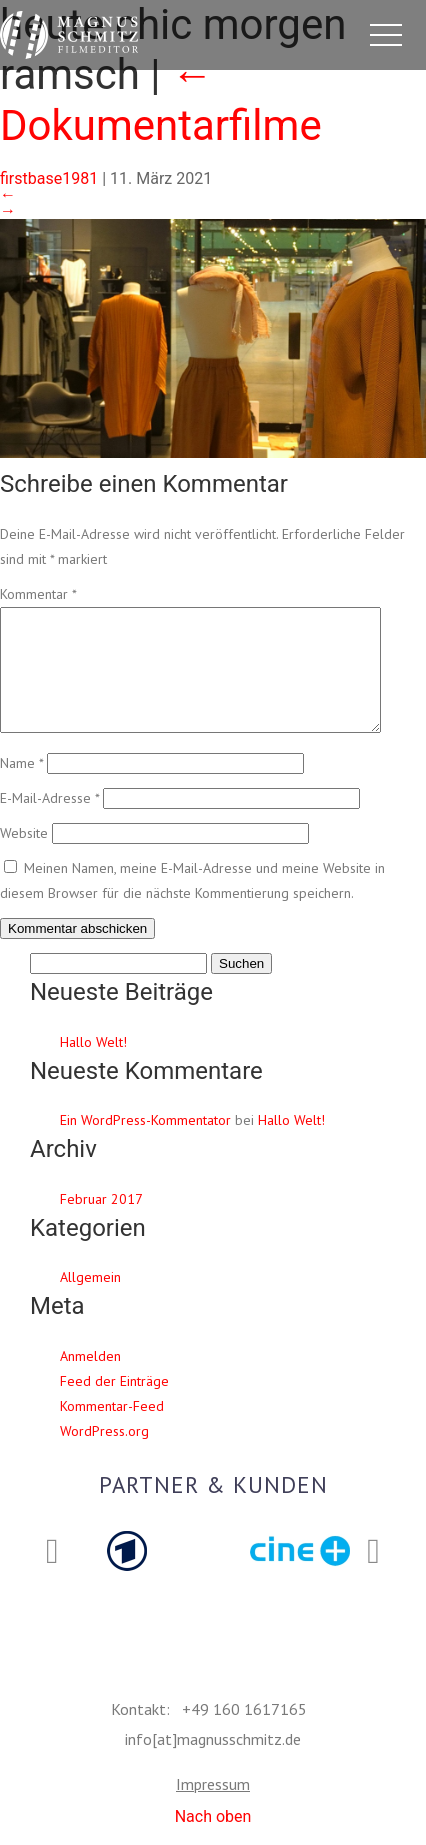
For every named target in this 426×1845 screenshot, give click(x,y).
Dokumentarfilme (161, 99)
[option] (126, 1575)
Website (24, 857)
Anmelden (90, 1380)
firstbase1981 (49, 178)
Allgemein (90, 1301)
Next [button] (373, 1576)
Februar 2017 (101, 1223)
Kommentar (38, 594)
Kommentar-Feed (112, 1430)
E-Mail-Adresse (49, 822)
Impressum (213, 1808)
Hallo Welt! (93, 1066)
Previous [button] (52, 1576)
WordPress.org (104, 1455)
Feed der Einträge (114, 1405)
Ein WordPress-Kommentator (145, 1144)
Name (21, 787)
